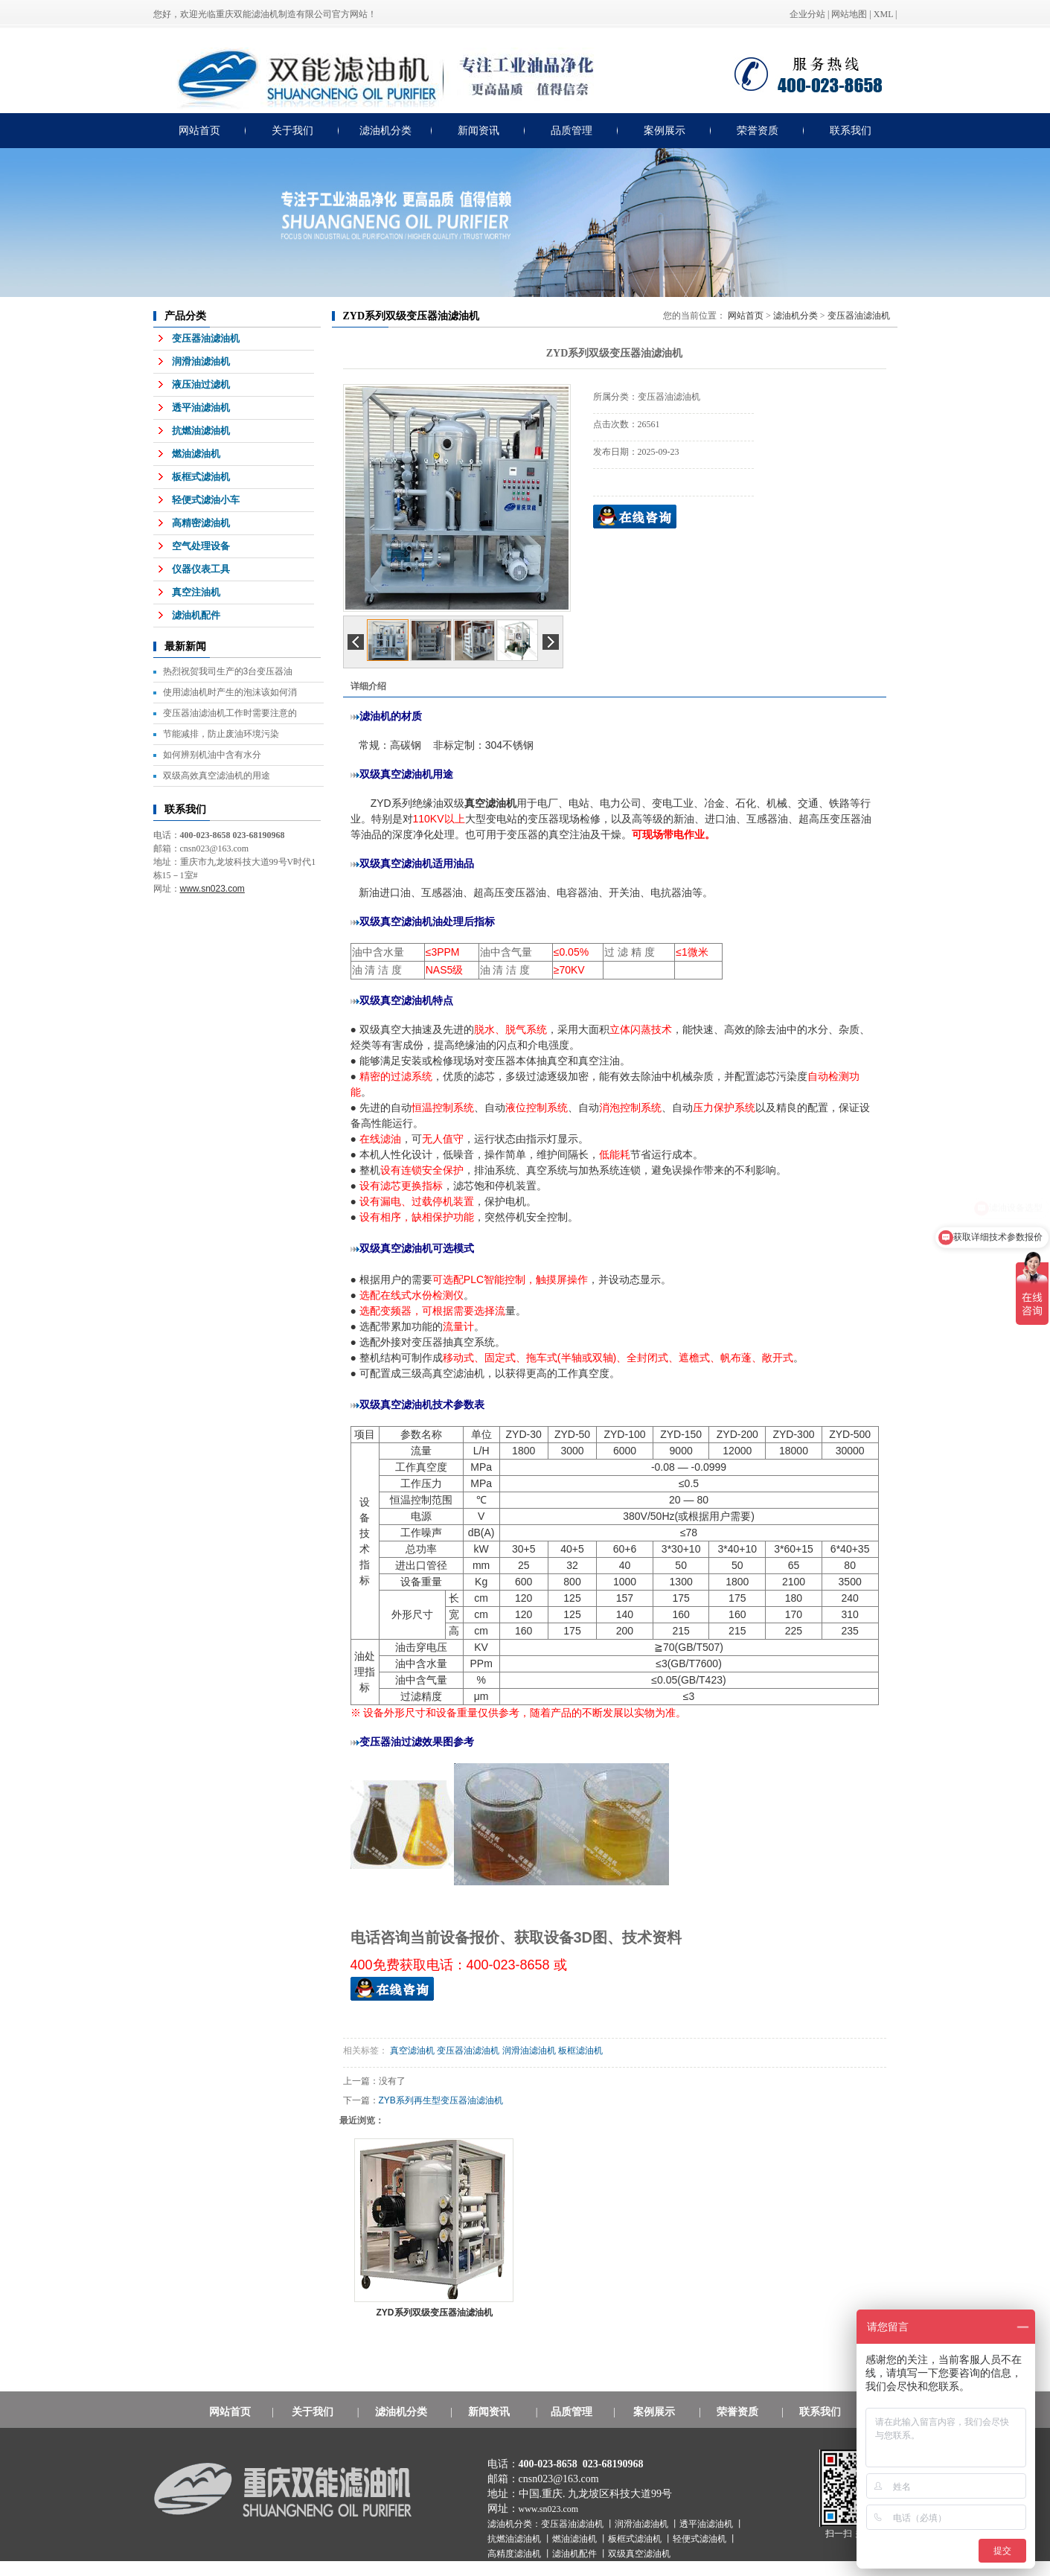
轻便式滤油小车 (206, 499)
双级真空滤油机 (639, 2553)
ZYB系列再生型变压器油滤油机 (441, 2100)
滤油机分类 (385, 130)
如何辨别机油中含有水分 (212, 755)
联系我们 (850, 130)
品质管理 (571, 130)
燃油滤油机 (196, 453)
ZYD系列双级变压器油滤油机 (435, 2312)
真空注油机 (196, 592)
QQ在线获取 (392, 1989)
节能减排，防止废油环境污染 (221, 734)
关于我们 (292, 130)
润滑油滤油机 (201, 361)
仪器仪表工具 (201, 569)
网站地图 (849, 14)
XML (883, 14)
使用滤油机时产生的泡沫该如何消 (230, 692)
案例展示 (664, 130)
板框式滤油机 (201, 476)
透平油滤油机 (201, 407)
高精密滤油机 (201, 522)
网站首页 (199, 130)
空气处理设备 (201, 546)
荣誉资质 (757, 130)
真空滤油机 (412, 2050)
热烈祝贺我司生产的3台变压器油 (228, 671)
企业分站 (807, 14)
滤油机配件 (196, 615)
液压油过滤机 (201, 384)
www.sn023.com (549, 2509)
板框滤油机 (580, 2050)
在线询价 (634, 516)
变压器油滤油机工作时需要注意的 (230, 713)
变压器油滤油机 (206, 338)
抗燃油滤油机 (201, 430)
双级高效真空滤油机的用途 (216, 775)
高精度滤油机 (515, 2553)
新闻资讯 (478, 130)
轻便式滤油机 (701, 2539)
